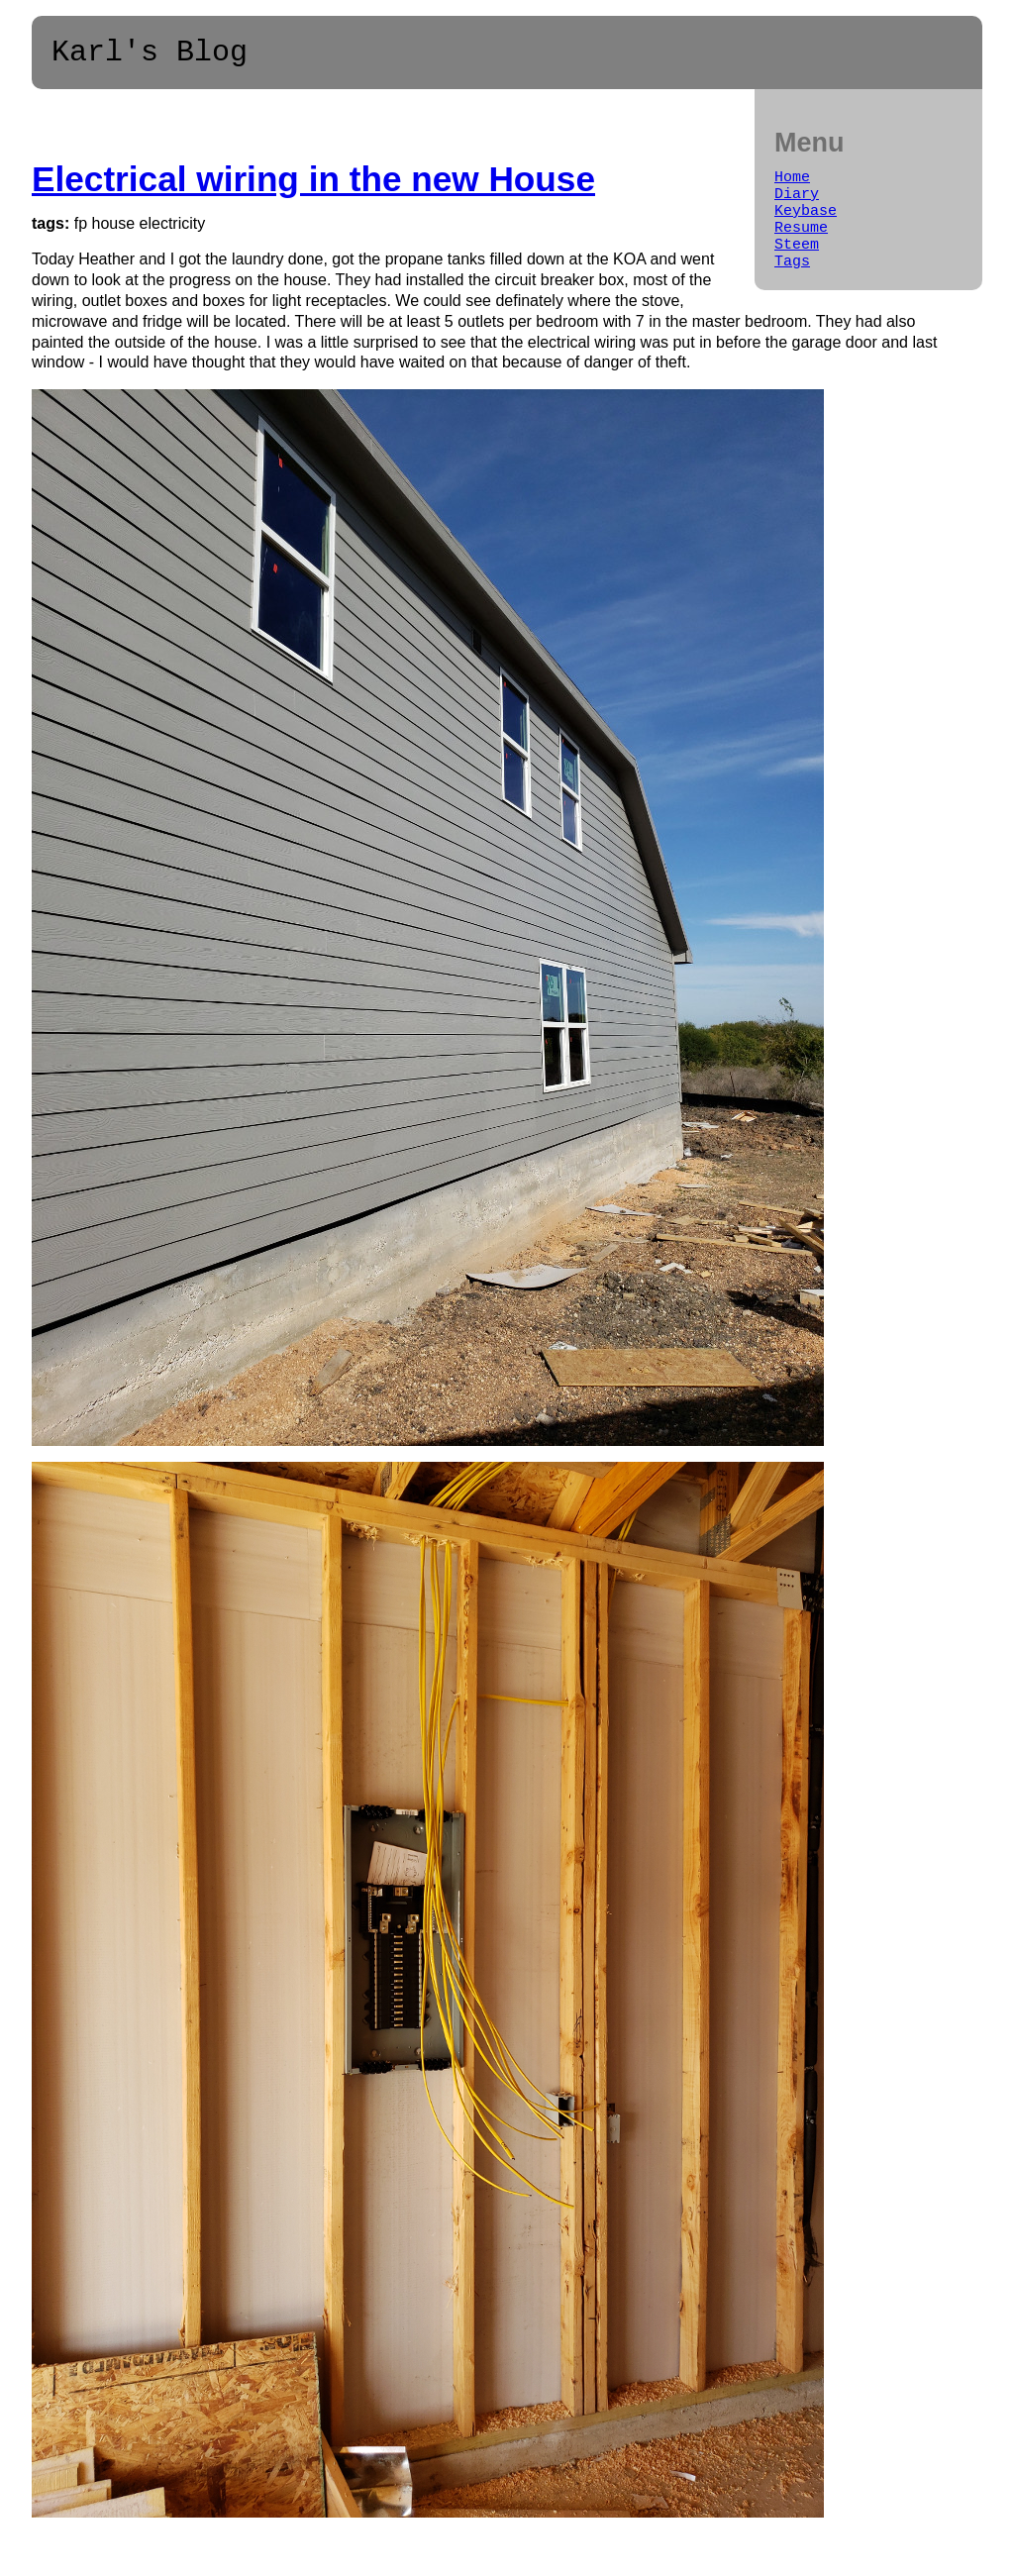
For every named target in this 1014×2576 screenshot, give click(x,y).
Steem (796, 265)
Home (792, 186)
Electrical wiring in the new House (313, 185)
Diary (796, 206)
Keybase (805, 226)
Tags (792, 285)
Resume (801, 246)
